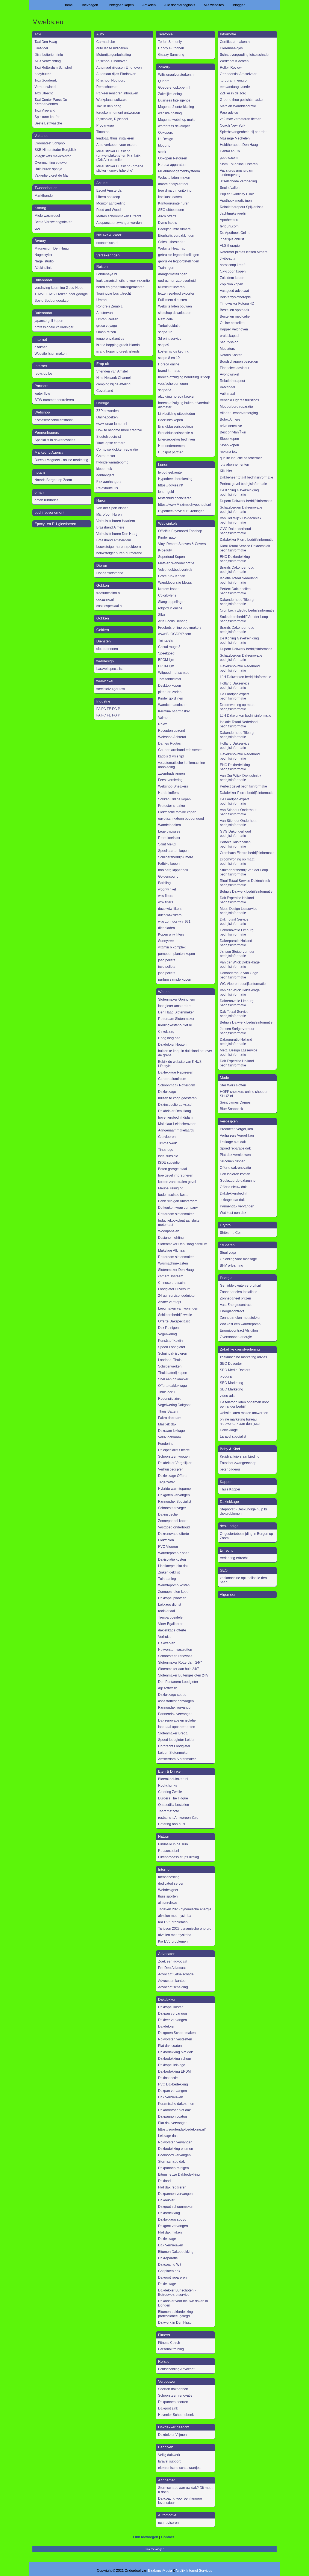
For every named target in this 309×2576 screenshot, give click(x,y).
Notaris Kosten (231, 355)
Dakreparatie (168, 2258)
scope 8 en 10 (169, 358)
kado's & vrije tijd (171, 756)
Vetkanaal (227, 387)
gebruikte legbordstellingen (178, 255)
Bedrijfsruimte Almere (174, 229)
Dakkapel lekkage (171, 2065)
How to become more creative (119, 430)
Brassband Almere (110, 527)
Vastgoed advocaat (234, 290)
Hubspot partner (170, 452)
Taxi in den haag (108, 106)
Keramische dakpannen (176, 2103)
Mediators (227, 348)
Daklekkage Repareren (175, 1072)
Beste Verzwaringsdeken (53, 222)
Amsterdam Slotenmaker (177, 1759)
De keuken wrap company (178, 1207)
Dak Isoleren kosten (235, 1174)
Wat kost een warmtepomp (240, 1324)
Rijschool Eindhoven (111, 61)
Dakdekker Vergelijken (175, 1463)
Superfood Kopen (171, 557)
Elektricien (166, 1540)
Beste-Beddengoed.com (53, 300)
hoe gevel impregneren (175, 1175)
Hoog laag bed (169, 1038)
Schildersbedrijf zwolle (175, 1315)
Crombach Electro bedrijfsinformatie (247, 610)
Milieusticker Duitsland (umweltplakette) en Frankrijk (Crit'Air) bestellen (118, 155)
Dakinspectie (168, 1514)
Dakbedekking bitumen (175, 2148)
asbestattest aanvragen (176, 1701)
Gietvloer (41, 48)
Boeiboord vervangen (174, 2155)
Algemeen (228, 1595)
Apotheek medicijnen (236, 200)
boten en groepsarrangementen (120, 287)
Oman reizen (106, 332)
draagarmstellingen (172, 274)
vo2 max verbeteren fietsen (240, 119)
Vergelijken (229, 1121)
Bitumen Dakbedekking (176, 2251)
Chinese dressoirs (172, 1282)
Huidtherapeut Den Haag (239, 145)
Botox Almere (230, 419)
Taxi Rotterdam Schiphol (53, 67)
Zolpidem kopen (232, 278)
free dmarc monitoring (175, 190)
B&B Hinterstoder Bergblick (55, 149)
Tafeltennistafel (169, 679)
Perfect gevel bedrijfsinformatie (243, 484)
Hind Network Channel (113, 378)
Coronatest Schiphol (50, 143)
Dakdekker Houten (172, 1044)
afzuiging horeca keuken (176, 396)
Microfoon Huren (109, 514)
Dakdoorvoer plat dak (174, 2110)
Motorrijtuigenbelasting (113, 54)
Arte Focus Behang (173, 621)
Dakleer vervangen (172, 2020)
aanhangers (105, 475)
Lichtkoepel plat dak (173, 1566)
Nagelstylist (43, 255)
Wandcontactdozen (172, 705)
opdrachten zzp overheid (177, 280)
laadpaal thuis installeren (115, 138)
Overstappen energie (236, 1337)
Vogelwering (167, 1334)
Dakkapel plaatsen (172, 1598)
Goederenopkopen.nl (174, 87)
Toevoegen (89, 5)
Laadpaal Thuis (170, 1360)
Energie (226, 1278)
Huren (101, 500)
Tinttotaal (103, 132)
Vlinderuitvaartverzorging (239, 413)
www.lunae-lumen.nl (111, 424)
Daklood (164, 2181)
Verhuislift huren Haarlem (115, 521)
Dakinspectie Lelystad (175, 1104)
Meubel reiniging (170, 1188)
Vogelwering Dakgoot (174, 1405)
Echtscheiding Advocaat (176, 2369)
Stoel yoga (228, 1252)
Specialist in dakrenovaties (55, 440)
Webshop (42, 412)
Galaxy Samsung (171, 54)
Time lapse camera (110, 443)
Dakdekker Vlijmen (172, 2435)
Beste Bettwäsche (48, 123)
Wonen (164, 992)
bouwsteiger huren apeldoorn (118, 546)
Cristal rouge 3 (169, 647)
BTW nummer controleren (54, 400)
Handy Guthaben (171, 48)
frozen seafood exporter (176, 293)
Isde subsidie (168, 1156)
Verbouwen (167, 2381)
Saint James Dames (235, 1102)
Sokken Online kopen (174, 799)
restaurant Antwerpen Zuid (178, 1817)
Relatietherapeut (232, 381)
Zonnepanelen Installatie (238, 1292)
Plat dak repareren (172, 2187)
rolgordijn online (170, 608)
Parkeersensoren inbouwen (117, 93)
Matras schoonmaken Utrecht (118, 216)
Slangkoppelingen (171, 602)
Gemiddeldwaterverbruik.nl (240, 1285)
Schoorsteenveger (172, 1508)
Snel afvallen (230, 187)
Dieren (101, 565)
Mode (224, 1078)
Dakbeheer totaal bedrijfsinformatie (246, 477)
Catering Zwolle (170, 1792)
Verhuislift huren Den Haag (116, 534)
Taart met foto (168, 1811)
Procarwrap (105, 125)
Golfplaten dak (169, 2271)
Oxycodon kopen (233, 271)
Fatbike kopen (169, 863)
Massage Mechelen (235, 138)
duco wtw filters (170, 908)
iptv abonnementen (234, 464)
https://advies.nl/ (170, 485)
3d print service (170, 338)
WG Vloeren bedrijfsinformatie (243, 984)
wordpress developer (174, 126)
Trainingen (166, 268)
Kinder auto (167, 537)
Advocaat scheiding (173, 1987)
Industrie (103, 701)
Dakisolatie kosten (172, 1559)
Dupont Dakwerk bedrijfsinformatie (246, 501)
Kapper (226, 1482)
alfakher (41, 347)
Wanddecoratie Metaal (175, 582)
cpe (37, 228)
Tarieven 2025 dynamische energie (184, 1909)
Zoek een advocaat (172, 1961)
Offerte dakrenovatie (235, 1167)
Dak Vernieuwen (170, 2097)
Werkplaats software (111, 99)
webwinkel (104, 681)
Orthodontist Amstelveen (238, 74)
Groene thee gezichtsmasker (242, 99)
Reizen (102, 267)
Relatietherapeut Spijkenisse (242, 207)
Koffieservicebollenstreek (54, 420)
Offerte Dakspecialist (174, 1321)
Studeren (227, 1245)
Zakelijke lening (170, 94)
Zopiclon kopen (231, 284)
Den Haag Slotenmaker (176, 1012)
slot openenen (107, 649)
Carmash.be (105, 42)
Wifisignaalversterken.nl (176, 74)
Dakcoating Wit (169, 2264)
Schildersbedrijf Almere (175, 857)
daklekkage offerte (172, 1630)
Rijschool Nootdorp (110, 80)
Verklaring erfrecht (234, 1558)
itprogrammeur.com (235, 80)
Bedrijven (165, 2447)
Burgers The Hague (173, 1798)
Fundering (166, 1443)
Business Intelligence (174, 100)
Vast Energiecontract (235, 1305)
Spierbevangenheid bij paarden (244, 132)
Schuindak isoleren (172, 1353)
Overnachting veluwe (51, 162)
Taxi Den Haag (46, 42)
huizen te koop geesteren (177, 1098)
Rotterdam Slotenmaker (176, 1019)
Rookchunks (167, 1785)
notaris (40, 472)
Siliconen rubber (232, 1161)
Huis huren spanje (48, 169)
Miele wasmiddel (47, 215)
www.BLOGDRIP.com (174, 634)
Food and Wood (108, 210)
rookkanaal (166, 1611)
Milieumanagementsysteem (179, 171)
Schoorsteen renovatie (175, 1656)
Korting (40, 208)
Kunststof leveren (171, 287)
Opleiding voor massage (238, 1259)
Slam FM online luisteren (239, 164)
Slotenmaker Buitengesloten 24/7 (183, 1675)
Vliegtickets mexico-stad (53, 156)
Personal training (171, 2349)
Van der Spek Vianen (112, 508)
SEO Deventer (231, 1363)
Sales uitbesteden (171, 242)
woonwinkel (167, 889)
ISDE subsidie (169, 1162)
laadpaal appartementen (176, 1727)
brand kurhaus (169, 371)
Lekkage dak (168, 2136)
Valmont (164, 717)
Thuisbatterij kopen (172, 1373)
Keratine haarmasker (174, 711)
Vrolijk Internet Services (194, 2570)
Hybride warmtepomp (174, 1488)
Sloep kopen (229, 439)
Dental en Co (230, 151)
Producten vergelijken (236, 1129)
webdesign (105, 661)
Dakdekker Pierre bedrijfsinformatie (247, 539)
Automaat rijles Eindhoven (116, 74)
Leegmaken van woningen (178, 1308)
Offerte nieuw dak (233, 1187)
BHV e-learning (231, 1265)
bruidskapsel (229, 336)
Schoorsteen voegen (174, 1456)
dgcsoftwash (167, 1688)
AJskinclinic (43, 268)
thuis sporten (168, 1896)
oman (39, 492)
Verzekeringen (108, 255)
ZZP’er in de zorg (233, 93)
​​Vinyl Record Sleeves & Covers (182, 544)
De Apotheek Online (235, 233)
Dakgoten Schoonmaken (177, 2033)
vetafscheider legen (173, 383)
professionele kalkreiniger (54, 327)
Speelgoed (166, 653)
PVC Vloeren (168, 1546)
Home (68, 5)
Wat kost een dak (233, 1213)
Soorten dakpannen (173, 2389)
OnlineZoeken (107, 417)
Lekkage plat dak (233, 1142)
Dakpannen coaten (172, 2116)
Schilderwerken (170, 1366)
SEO (224, 1570)
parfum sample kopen (174, 979)
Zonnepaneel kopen (173, 1521)
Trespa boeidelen (171, 1617)
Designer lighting (171, 1237)
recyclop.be (43, 373)
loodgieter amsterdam (174, 1006)
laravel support (169, 2461)
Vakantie (41, 136)
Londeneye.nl (106, 274)
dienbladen (166, 928)
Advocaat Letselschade (176, 1974)
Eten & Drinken (170, 1771)
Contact (167, 2537)
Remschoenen (107, 87)
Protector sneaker (171, 805)
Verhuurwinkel (45, 87)
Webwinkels (167, 523)
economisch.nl (107, 243)
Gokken (102, 585)
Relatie (164, 2361)
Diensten (103, 641)
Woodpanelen (168, 1231)
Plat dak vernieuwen (235, 1155)
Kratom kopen (169, 589)
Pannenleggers (47, 432)
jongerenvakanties (110, 338)
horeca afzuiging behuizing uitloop (184, 377)
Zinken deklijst (169, 1572)
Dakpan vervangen (172, 2013)
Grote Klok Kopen (171, 576)
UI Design (165, 139)
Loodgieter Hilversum (174, 1289)
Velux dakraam (169, 1437)
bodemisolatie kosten (174, 1194)
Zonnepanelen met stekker (240, 1317)
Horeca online (168, 364)
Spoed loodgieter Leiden (176, 1740)
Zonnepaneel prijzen (235, 1298)
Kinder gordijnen (170, 698)
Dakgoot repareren (172, 2277)
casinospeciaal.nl (109, 606)
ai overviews (167, 1903)
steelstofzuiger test (110, 689)
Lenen (163, 465)
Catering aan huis (171, 1824)
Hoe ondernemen (171, 446)
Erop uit (102, 364)
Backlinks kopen (170, 420)
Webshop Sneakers (173, 786)
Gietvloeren (167, 1137)
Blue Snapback (231, 1109)
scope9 (163, 345)
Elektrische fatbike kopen (177, 812)
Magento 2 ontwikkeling (176, 107)
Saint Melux (167, 844)
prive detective (231, 426)
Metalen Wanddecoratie (176, 563)
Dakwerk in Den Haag (175, 2322)
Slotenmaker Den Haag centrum (182, 1244)
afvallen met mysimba (174, 1915)
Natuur (163, 1836)
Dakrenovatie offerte (173, 1534)
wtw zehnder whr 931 (174, 921)
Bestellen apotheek (234, 310)
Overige (102, 403)
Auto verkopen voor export (116, 145)
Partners (41, 386)
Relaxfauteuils (107, 488)
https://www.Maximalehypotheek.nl (184, 504)
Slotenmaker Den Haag (176, 1270)
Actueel (102, 183)
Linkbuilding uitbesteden (176, 413)
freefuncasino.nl (108, 593)
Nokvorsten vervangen (175, 2142)
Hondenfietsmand (109, 573)
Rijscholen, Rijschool (112, 119)
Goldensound (168, 876)
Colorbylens (167, 595)
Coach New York (232, 125)
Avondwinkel (229, 374)
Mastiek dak (167, 1424)
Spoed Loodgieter (171, 1347)
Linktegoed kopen (120, 5)
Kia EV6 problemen (173, 1922)
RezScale (165, 319)
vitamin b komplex (172, 947)
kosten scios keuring (173, 351)
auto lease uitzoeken (112, 48)
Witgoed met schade (173, 672)
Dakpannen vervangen (175, 2194)
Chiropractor (105, 456)
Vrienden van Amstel (112, 371)
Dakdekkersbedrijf (233, 1193)
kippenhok (104, 469)
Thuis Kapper (230, 1489)
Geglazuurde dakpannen (239, 1180)
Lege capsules (169, 831)
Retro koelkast (169, 838)
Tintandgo (165, 1149)
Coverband (104, 390)
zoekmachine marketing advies (243, 1357)
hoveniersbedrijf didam (175, 1117)
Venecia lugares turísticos (239, 400)
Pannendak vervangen (175, 1707)
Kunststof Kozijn (170, 1340)
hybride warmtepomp (112, 462)
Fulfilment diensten (172, 300)
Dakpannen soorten (173, 2402)
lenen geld (166, 492)
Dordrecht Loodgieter (174, 1746)
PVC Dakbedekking (173, 2084)
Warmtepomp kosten (174, 1585)
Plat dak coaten (170, 2045)
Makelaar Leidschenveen (177, 1124)
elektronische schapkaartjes (179, 2468)
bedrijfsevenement (49, 512)
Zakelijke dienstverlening (240, 1349)
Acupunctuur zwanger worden (119, 222)
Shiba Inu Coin (231, 1232)
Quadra (164, 81)
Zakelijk (164, 67)
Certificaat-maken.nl (235, 42)
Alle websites (214, 5)
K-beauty (165, 550)
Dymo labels (167, 222)
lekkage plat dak (232, 1200)
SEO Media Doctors (235, 1370)
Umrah (101, 300)
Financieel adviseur (235, 368)
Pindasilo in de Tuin (173, 1844)
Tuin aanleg (167, 1579)
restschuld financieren (175, 498)
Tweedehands (46, 188)
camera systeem (170, 1276)
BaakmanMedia (160, 2570)
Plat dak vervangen (173, 2123)
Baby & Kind (230, 1449)
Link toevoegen (145, 2537)
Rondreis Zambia (109, 306)
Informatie (228, 34)
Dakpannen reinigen (173, 2168)
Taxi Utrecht (44, 93)
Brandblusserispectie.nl (176, 426)
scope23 (164, 390)
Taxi (38, 34)
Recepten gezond (171, 730)
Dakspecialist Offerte (174, 1450)
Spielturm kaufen (47, 117)
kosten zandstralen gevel (177, 1182)
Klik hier (226, 471)
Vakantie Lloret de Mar (52, 175)
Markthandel (44, 195)
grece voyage (106, 325)
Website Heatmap (171, 248)
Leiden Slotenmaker (173, 1752)
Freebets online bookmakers (179, 627)
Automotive (167, 2515)
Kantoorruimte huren (173, 203)
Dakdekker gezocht (173, 2427)
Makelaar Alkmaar (172, 1250)
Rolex (162, 724)
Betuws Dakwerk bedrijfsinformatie (246, 891)
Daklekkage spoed (172, 1694)
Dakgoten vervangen (174, 1495)
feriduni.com (229, 226)
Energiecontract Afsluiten (239, 1330)
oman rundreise (46, 500)
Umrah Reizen (107, 319)
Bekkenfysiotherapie (235, 297)
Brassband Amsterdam (113, 540)
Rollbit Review (231, 67)
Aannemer (166, 2480)
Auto (100, 34)
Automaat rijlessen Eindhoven (119, 67)
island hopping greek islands (118, 345)
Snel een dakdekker (173, 1379)
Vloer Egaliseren (170, 1624)
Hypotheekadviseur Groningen (181, 511)
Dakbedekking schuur (174, 2058)
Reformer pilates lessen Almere (244, 252)
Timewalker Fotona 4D (237, 303)
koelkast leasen (170, 197)
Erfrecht (226, 1550)
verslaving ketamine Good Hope (59, 287)
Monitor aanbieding (111, 203)
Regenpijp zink (169, 1398)
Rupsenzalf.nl (168, 1850)
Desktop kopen (169, 685)
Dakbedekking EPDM (174, 2071)
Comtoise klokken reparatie (117, 449)
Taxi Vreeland (45, 110)
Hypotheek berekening (175, 479)
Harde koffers (168, 793)
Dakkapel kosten (170, 2007)
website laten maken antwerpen (244, 1413)
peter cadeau (230, 1469)
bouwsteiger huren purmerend (119, 553)
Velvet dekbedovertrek (175, 569)
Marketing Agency (49, 452)
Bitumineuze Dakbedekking (179, 2174)
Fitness (164, 2335)
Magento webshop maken (177, 119)
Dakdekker (167, 1999)
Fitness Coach (169, 2342)
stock (162, 152)
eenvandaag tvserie (235, 87)
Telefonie (165, 34)
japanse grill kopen (49, 321)
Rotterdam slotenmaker (176, 1214)
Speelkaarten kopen (173, 851)
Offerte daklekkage (172, 1385)
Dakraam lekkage (171, 1431)
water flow (42, 393)
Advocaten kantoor (172, 1980)
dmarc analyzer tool (173, 184)
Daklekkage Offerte (173, 1476)
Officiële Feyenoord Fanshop (180, 531)
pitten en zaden (170, 692)
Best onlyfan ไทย (233, 432)
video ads (227, 1396)
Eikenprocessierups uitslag (178, 1857)
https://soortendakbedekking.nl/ (182, 2129)
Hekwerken (166, 1643)
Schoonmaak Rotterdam (176, 1085)
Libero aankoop (108, 197)
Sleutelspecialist (108, 436)
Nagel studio (44, 261)
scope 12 (165, 332)
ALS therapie (230, 245)
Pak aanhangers (108, 481)
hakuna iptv (229, 451)
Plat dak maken (170, 2232)
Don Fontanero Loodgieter (178, 1682)
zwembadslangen (171, 773)
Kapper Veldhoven (234, 329)
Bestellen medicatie (235, 316)
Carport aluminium (172, 1079)
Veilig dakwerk (169, 2455)
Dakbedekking (169, 2213)
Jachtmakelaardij (233, 213)
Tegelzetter (166, 1482)
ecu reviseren (168, 2523)
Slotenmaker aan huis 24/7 (178, 1669)
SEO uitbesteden (171, 210)
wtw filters (165, 896)
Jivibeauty (227, 258)
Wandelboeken (169, 825)
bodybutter (43, 74)
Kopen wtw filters (171, 934)
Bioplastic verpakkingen (176, 235)
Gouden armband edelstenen (180, 750)
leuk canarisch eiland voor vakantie (123, 280)
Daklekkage (167, 1091)
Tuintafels (165, 640)
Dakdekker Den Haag (174, 1111)
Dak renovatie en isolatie (177, 1720)
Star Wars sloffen (233, 1085)
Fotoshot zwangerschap (238, 1463)
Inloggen (238, 5)
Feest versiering (170, 780)
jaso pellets (166, 960)
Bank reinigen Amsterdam (177, 1201)
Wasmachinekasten (173, 1263)
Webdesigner (168, 1890)
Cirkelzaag (166, 1031)
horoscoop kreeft (232, 265)
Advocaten (166, 1954)
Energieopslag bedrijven (176, 439)
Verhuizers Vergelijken (237, 1135)
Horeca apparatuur (172, 165)
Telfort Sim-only (170, 42)
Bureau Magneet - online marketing (61, 460)
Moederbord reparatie (236, 406)
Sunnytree (166, 941)
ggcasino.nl (105, 599)
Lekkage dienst (169, 1604)
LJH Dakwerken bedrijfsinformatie (245, 677)
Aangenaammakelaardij (176, 1130)
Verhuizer (165, 1637)
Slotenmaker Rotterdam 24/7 (180, 1662)
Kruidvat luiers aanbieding (239, 1456)
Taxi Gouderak (46, 80)
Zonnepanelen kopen (174, 1591)
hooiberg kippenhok (173, 870)
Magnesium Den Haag (52, 248)
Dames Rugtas (169, 743)
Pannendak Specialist (174, 1501)
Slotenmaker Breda (173, 1733)
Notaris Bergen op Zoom (53, 480)
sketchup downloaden (174, 313)
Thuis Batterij (168, 1411)
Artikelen (149, 5)
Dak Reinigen (168, 1328)
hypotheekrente (170, 472)
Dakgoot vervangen (173, 2226)
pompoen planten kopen (176, 954)
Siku (161, 614)
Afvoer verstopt (169, 1302)
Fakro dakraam (169, 1418)
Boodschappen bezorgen (239, 361)
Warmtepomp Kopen (173, 1553)
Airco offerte (167, 216)
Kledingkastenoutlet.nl (175, 1025)
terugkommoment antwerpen (118, 112)
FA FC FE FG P (108, 709)
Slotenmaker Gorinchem (176, 999)
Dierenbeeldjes (231, 48)
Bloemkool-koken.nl (173, 1779)
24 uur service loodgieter (177, 1295)
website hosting (170, 113)
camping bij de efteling (113, 384)
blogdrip (164, 145)
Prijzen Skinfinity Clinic (237, 194)
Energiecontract (232, 1311)
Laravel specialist (109, 669)
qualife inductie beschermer (241, 458)
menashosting (169, 1877)
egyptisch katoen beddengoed (181, 818)
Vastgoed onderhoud (174, 1527)
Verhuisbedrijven (170, 1469)
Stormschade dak (171, 2161)
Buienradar (43, 280)
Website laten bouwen (175, 306)
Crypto (225, 1225)
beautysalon (229, 342)
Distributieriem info (49, 54)
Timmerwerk (167, 1143)
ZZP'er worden (107, 411)
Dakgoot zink (168, 2408)
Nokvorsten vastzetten (175, 1649)
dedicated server (170, 1883)
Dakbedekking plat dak (175, 2052)
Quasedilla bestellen (173, 1805)
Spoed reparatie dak (235, 1148)
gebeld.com (229, 157)
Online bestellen (232, 323)
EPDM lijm (166, 660)
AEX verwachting (48, 61)
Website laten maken (51, 353)
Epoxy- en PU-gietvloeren (55, 524)
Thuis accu (166, 1392)
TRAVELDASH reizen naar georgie (61, 294)
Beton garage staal (172, 1169)
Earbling (164, 883)
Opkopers (165, 132)
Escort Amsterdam (110, 190)
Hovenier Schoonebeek (176, 2415)
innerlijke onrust (232, 239)
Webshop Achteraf (172, 737)
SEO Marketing (231, 1383)
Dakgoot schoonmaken (175, 2206)
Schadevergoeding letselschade (244, 54)
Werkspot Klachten (234, 61)
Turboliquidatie (169, 325)
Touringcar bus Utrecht (113, 293)
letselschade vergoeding (238, 181)
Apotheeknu (229, 220)
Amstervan (104, 313)
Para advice (229, 112)
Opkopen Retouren (172, 158)
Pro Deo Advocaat (172, 1968)
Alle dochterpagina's (179, 5)
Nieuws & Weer (108, 235)
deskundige (229, 1526)
